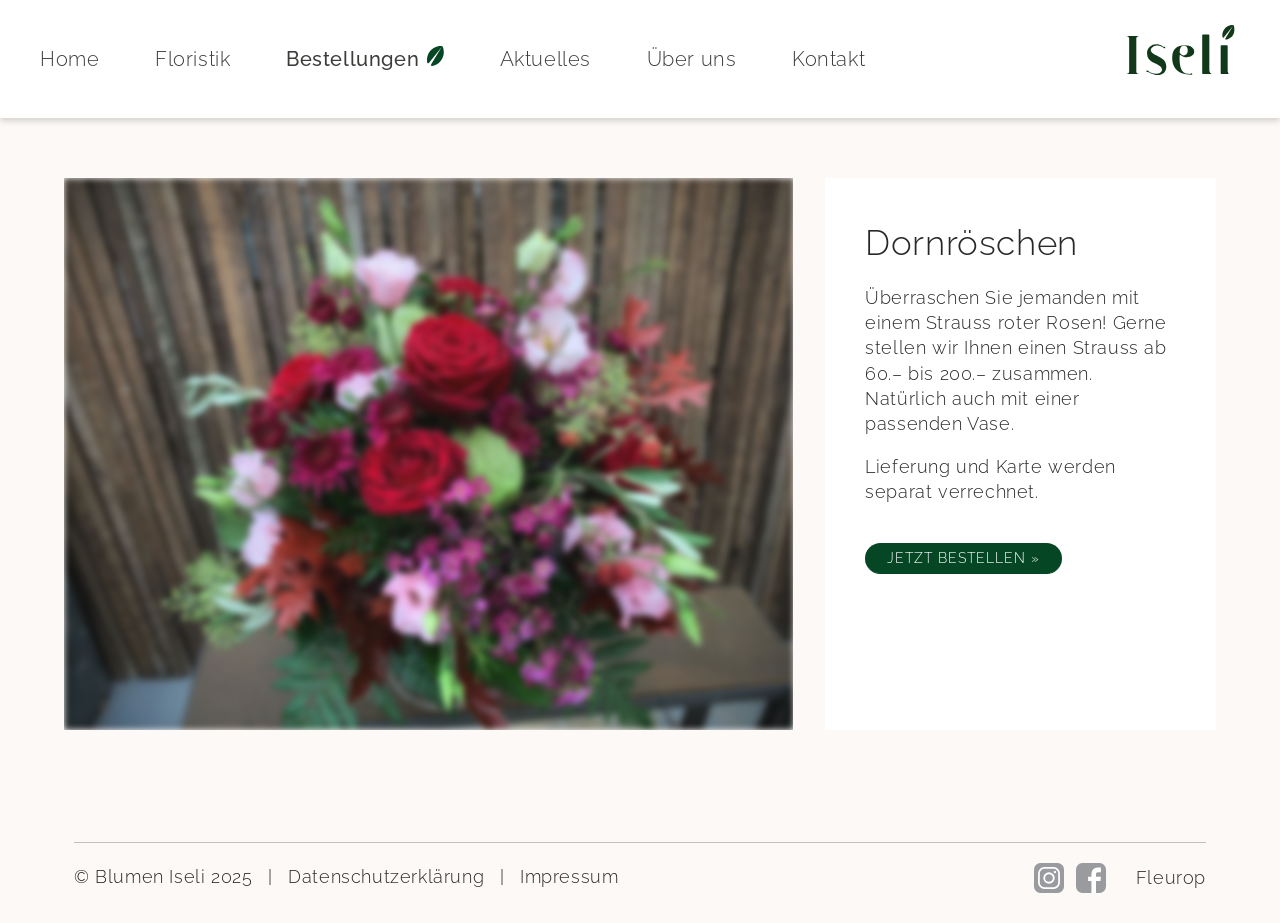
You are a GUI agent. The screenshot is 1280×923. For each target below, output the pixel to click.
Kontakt (828, 59)
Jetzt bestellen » (963, 557)
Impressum (569, 876)
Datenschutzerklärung (386, 876)
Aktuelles (545, 59)
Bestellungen (365, 59)
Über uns (692, 59)
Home (69, 59)
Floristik (192, 59)
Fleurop (1171, 877)
